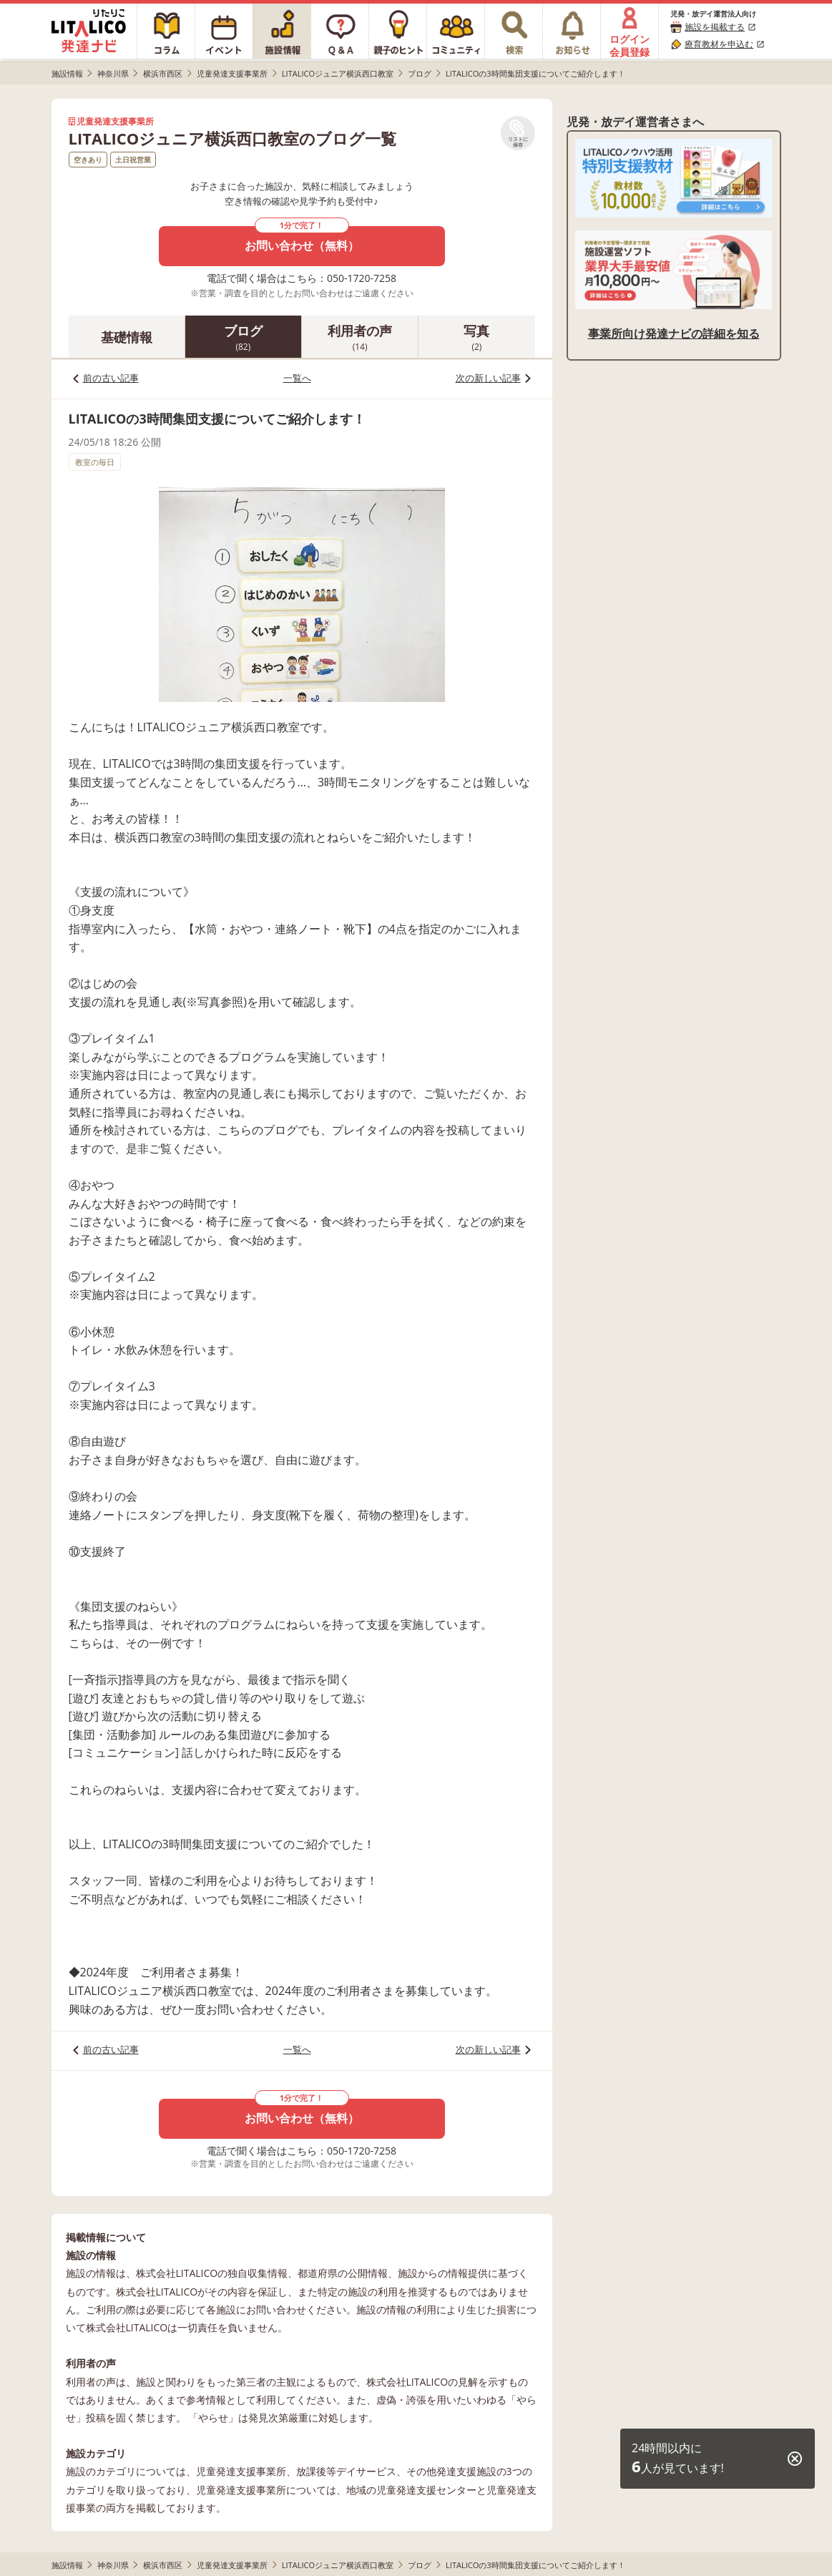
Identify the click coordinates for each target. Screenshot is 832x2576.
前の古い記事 (111, 377)
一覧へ (297, 377)
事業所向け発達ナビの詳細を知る (674, 333)
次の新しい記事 (488, 377)
